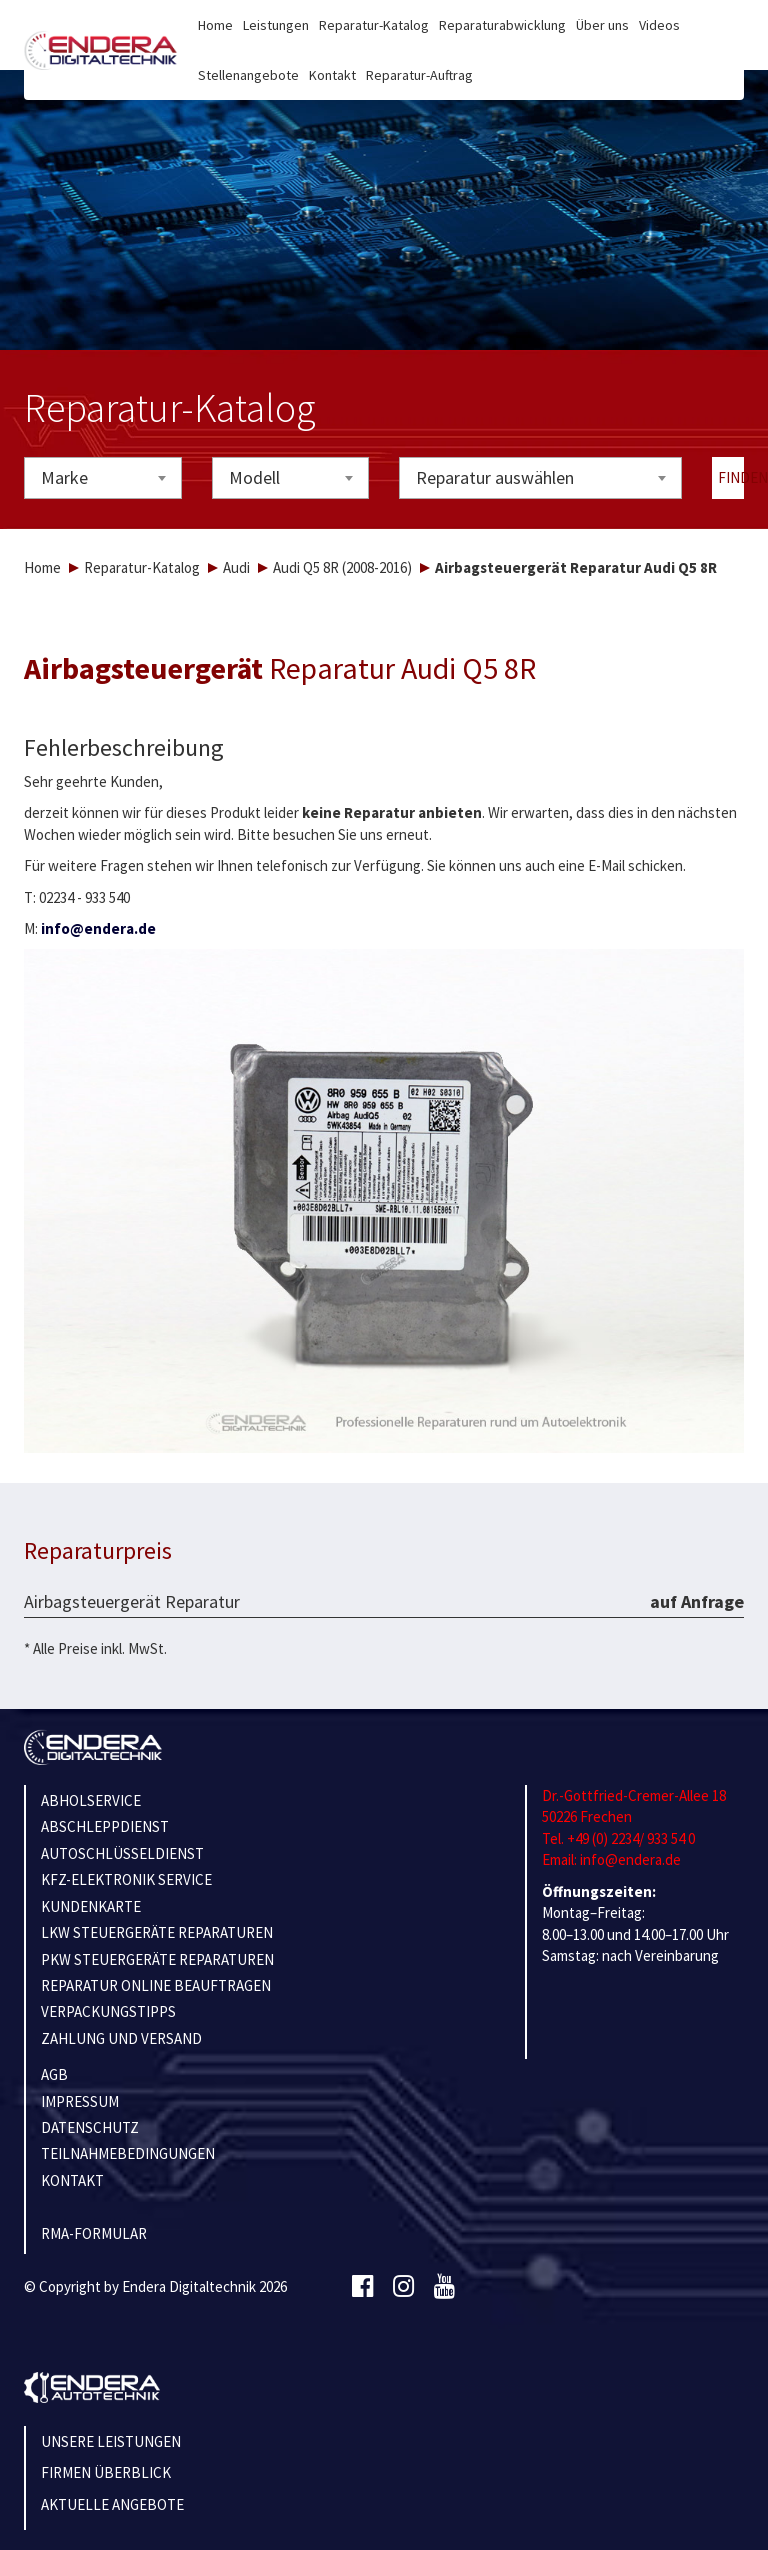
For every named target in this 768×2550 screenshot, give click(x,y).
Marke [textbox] (64, 477)
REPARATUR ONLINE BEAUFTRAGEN (156, 1985)
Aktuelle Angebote (112, 2504)
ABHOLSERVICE (91, 1800)
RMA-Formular (94, 2233)
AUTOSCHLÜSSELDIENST (122, 1853)
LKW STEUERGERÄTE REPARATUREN (157, 1932)
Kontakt (332, 75)
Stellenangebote (248, 75)
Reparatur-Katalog (374, 25)
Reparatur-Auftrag (419, 75)
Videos (659, 25)
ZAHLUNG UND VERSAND (121, 2038)
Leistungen (276, 25)
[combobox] (103, 478)
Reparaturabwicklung (502, 25)
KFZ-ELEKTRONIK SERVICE (126, 1879)
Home (215, 25)
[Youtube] (444, 2287)
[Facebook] (362, 2287)
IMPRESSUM (80, 2101)
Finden (731, 477)
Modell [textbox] (254, 477)
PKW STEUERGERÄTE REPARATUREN (157, 1959)
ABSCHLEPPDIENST (105, 1826)
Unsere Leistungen (111, 2441)
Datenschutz (90, 2127)
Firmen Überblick (106, 2472)
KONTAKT (72, 2180)
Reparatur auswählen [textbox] (495, 477)
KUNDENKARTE (91, 1906)
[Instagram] (403, 2287)
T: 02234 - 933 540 (77, 897)
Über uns (602, 25)
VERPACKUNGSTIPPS (108, 2011)
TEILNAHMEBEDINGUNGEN (128, 2153)
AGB (54, 2074)
